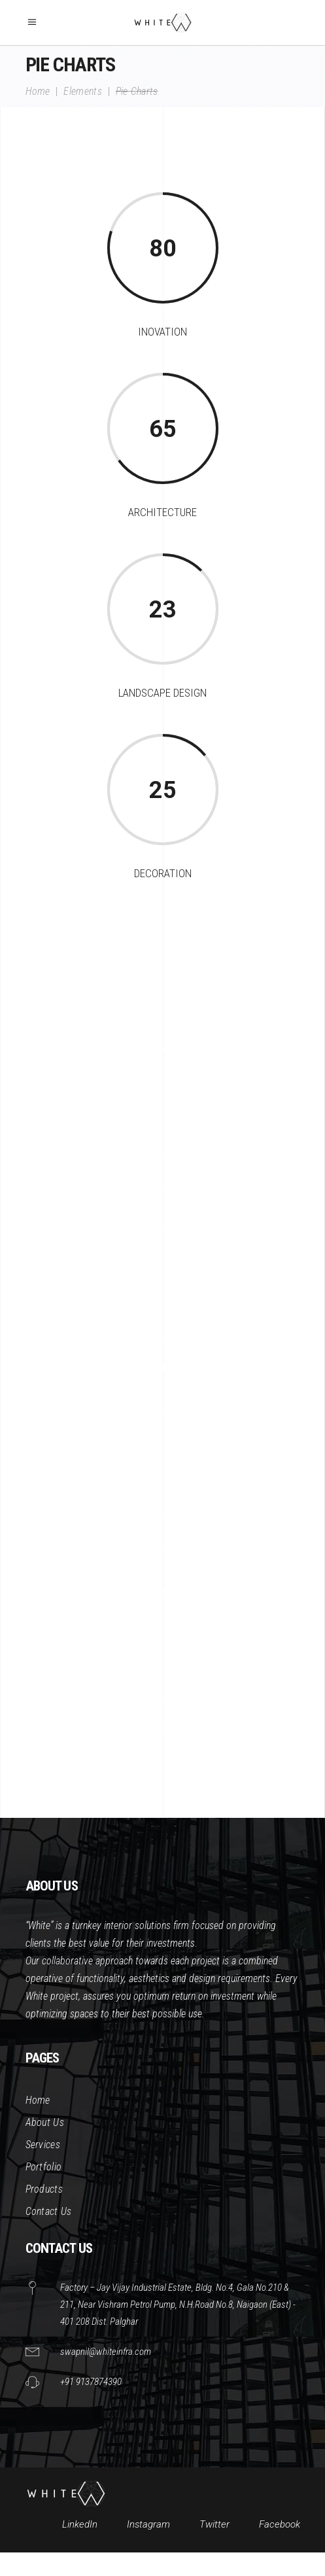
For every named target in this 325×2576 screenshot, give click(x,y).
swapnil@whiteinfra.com (105, 2352)
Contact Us (49, 2211)
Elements (82, 91)
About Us (45, 2122)
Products (44, 2189)
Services (43, 2144)
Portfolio (44, 2167)
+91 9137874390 (91, 2382)
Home (38, 91)
